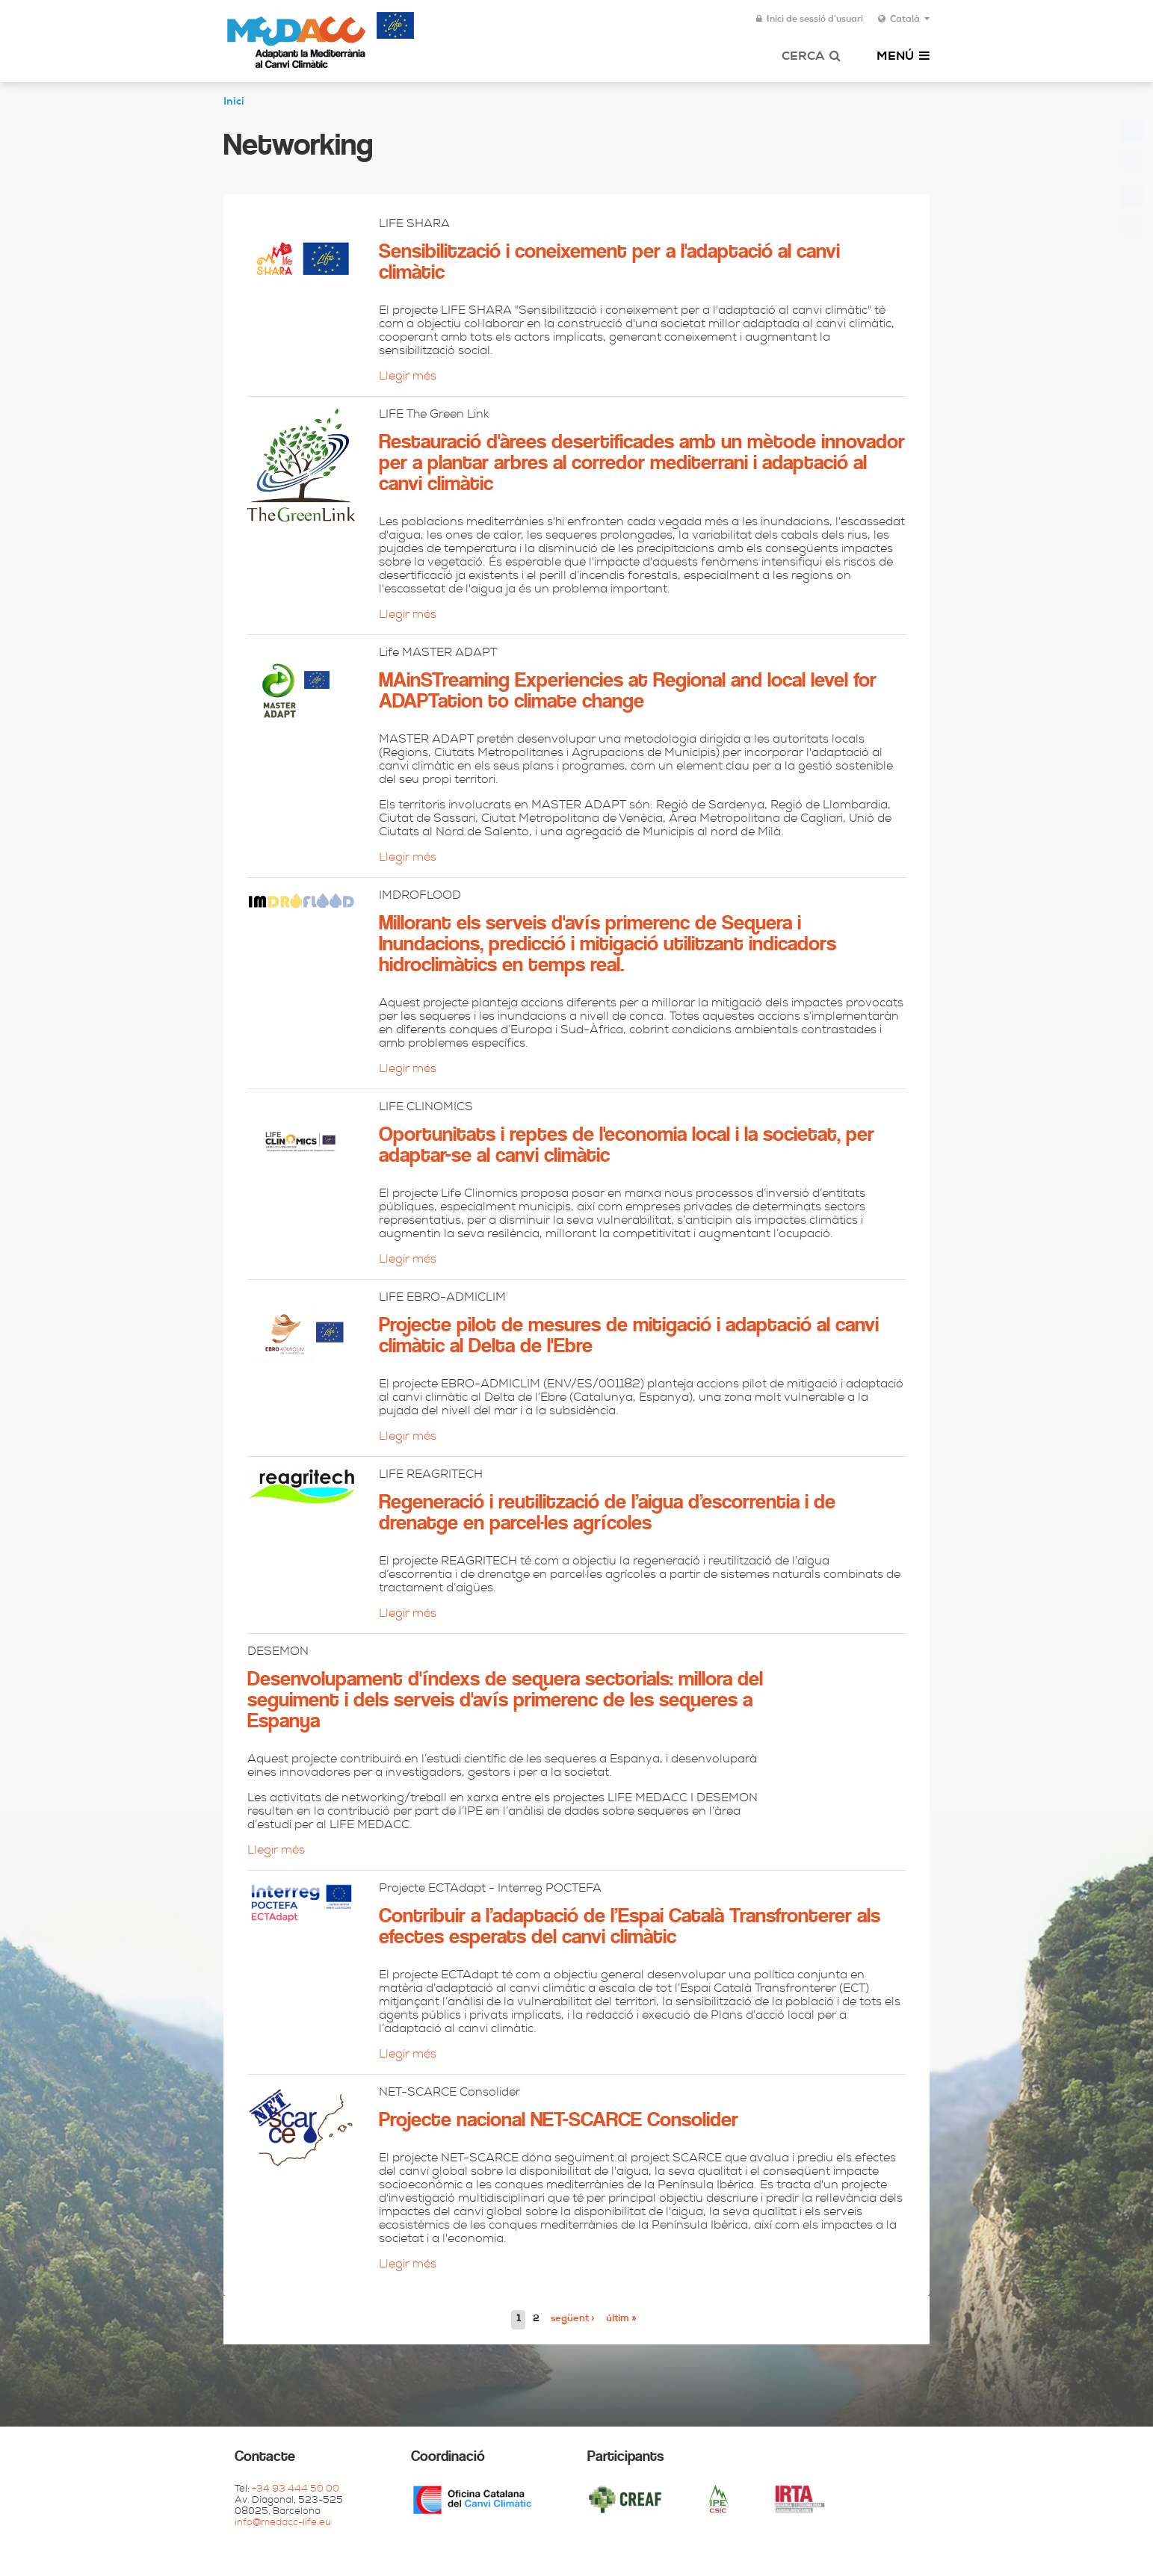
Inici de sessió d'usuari (809, 19)
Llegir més (407, 377)
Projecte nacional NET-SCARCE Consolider (558, 2121)
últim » (621, 2319)
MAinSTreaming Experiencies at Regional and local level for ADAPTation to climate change (628, 692)
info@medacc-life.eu (283, 2523)
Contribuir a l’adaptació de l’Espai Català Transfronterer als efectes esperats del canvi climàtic (629, 1927)
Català (904, 19)
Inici (233, 102)
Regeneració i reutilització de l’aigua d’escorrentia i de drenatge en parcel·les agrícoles (607, 1514)
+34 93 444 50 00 (295, 2490)
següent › (572, 2319)
